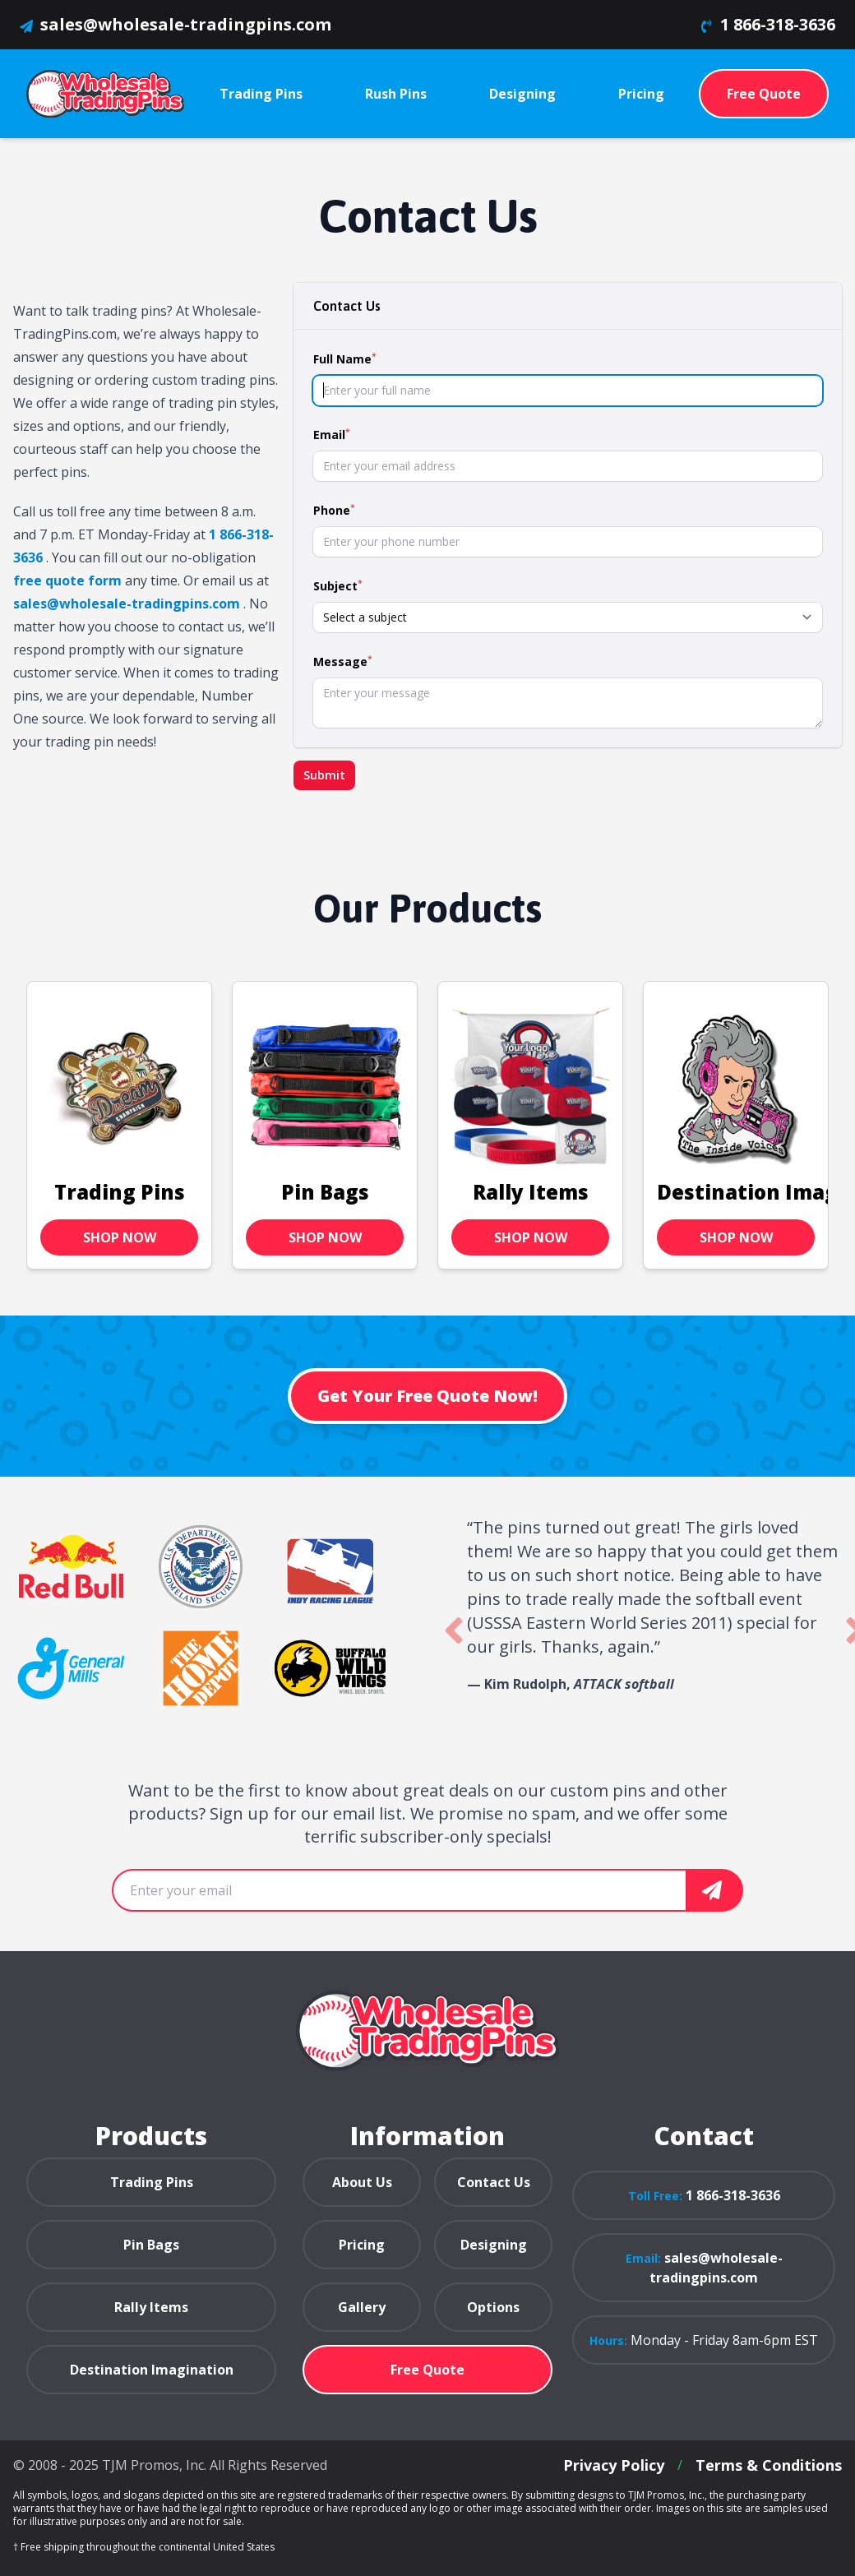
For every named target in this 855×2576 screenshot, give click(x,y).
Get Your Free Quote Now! (427, 1396)
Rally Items (531, 1211)
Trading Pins (119, 1211)
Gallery (362, 2307)
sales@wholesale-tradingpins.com (185, 24)
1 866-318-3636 (777, 24)
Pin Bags (325, 1211)
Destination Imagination (151, 2370)
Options (493, 2307)
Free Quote (764, 94)
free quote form (67, 580)
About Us (362, 2182)
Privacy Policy (613, 2465)
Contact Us (493, 2182)
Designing (493, 2245)
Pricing (362, 2245)
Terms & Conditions (769, 2465)
